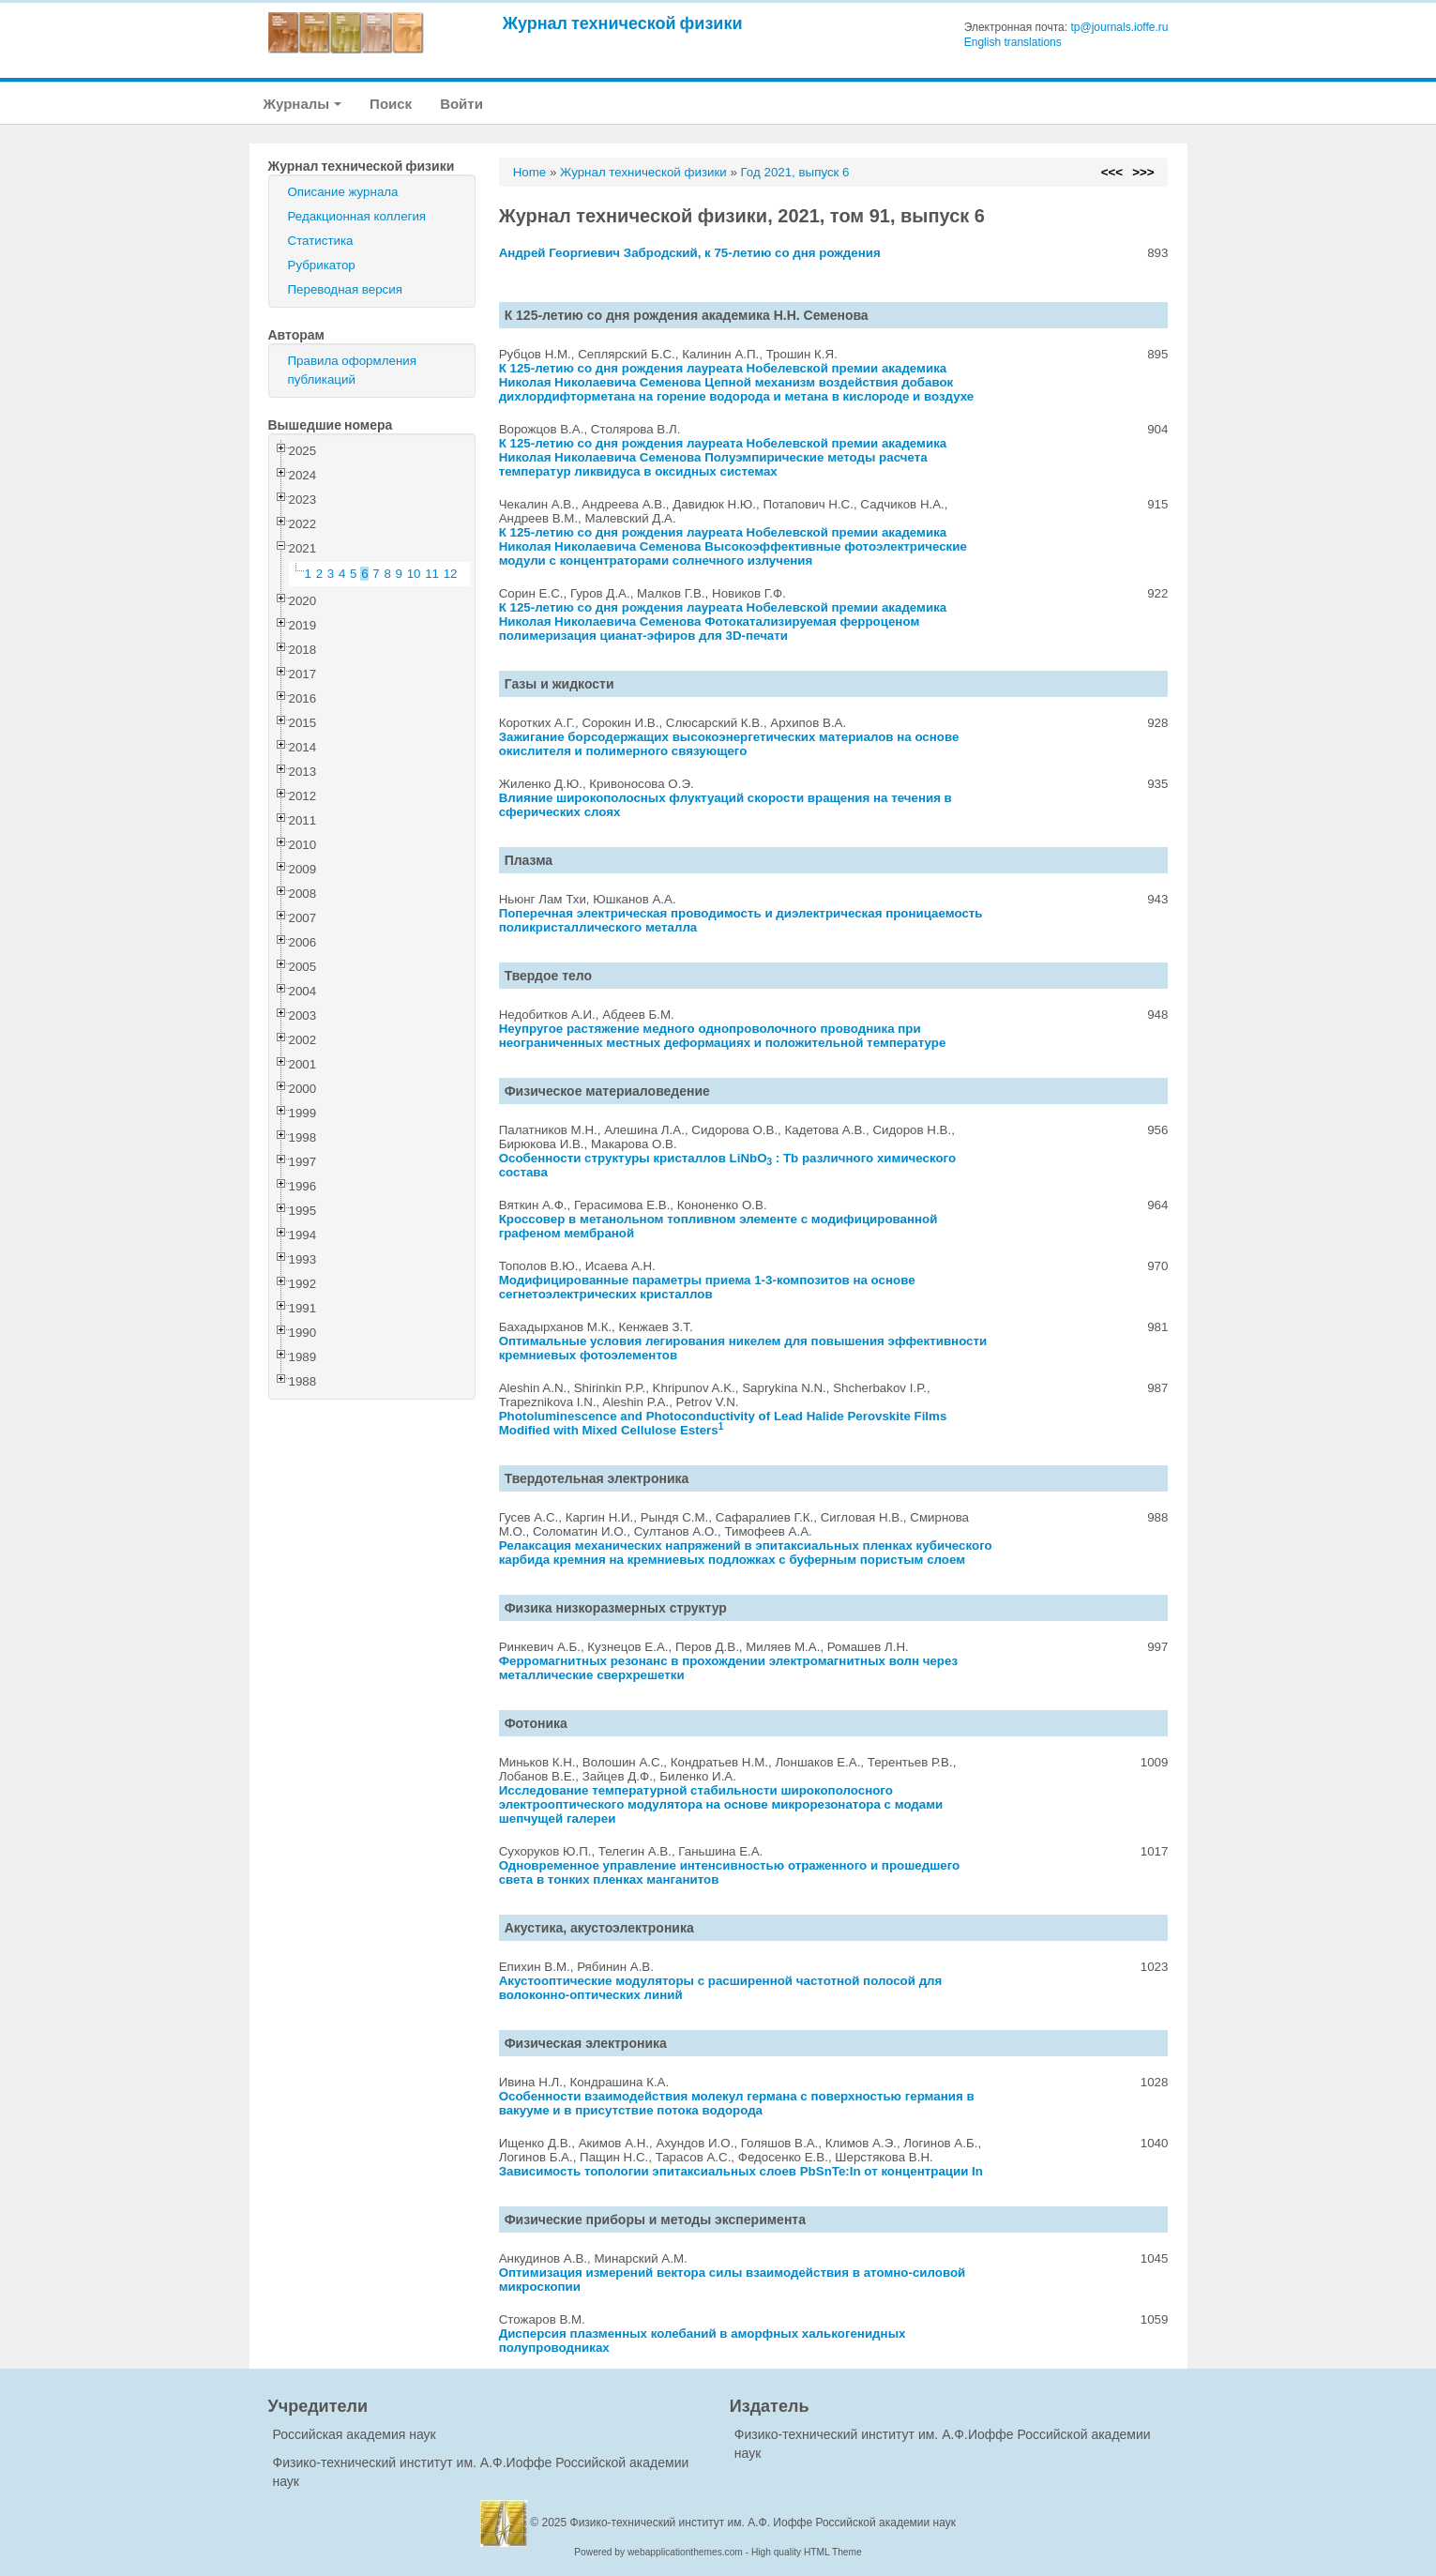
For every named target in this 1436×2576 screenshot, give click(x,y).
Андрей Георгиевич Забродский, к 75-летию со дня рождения (690, 253)
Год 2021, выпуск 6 (795, 172)
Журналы (303, 104)
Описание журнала (343, 192)
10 (414, 574)
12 (451, 574)
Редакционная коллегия (357, 216)
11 (432, 574)
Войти (461, 104)
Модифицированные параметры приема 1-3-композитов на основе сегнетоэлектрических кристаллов (707, 1287)
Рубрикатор (321, 265)
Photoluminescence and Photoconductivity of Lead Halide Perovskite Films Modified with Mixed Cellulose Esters (723, 1423)
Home (530, 172)
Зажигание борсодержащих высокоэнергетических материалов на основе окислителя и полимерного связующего (729, 744)
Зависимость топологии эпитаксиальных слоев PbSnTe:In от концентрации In (741, 2171)
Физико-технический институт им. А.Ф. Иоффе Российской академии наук (763, 2522)
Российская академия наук (354, 2434)
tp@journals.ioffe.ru (1119, 27)
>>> (1143, 172)
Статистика (321, 241)
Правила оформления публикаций (352, 370)
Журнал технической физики (623, 23)
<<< (1112, 172)
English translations (1013, 42)
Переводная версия (345, 289)
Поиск (391, 104)
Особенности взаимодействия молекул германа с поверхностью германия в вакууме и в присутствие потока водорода (737, 2103)
